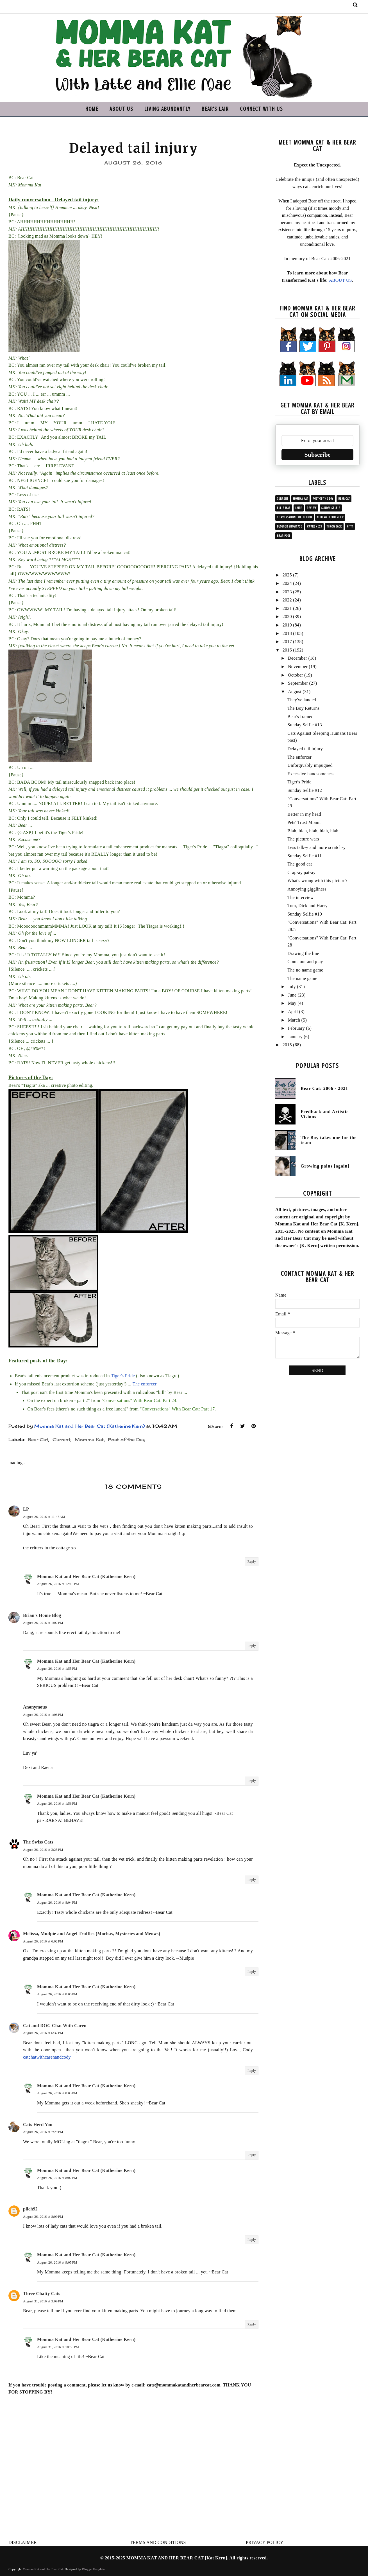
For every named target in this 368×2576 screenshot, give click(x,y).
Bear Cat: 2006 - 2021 (324, 1088)
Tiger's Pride (123, 1375)
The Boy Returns (303, 708)
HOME (91, 109)
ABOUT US (121, 109)
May (292, 1003)
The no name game (305, 970)
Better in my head (304, 814)
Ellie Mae (283, 508)
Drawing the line (303, 953)
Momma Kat (89, 1439)
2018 (287, 633)
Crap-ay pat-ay (301, 872)
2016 (287, 650)
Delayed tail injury (305, 748)
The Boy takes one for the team (328, 1140)
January (295, 1036)
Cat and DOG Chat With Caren (55, 2025)
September (298, 683)
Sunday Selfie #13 (304, 724)
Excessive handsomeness (310, 773)
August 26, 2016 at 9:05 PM (57, 2262)
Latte (298, 508)
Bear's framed (300, 716)
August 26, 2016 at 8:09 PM (43, 2217)
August (294, 691)
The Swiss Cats (38, 1842)
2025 (287, 575)
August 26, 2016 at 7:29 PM (43, 2132)
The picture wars (303, 839)
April (293, 1011)
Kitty (350, 526)
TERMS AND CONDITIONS (158, 2542)
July (292, 986)
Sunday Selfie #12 (304, 790)
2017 (287, 641)
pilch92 (30, 2209)
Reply (251, 1561)
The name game (302, 978)
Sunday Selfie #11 (304, 855)
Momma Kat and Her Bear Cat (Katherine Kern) (86, 1576)
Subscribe (318, 454)
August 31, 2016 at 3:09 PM (43, 2301)
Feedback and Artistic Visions (325, 1114)
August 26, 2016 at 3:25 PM (43, 1850)
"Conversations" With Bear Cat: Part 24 (138, 1400)
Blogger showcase (289, 526)
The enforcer (144, 1383)
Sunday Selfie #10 (304, 914)
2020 (287, 616)
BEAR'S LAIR (215, 109)
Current (62, 1439)
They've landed (301, 699)
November (298, 666)
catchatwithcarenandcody (47, 2057)
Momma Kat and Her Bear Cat (43, 2569)
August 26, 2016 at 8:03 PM (57, 2093)
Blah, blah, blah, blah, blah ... (315, 830)
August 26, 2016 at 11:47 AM (44, 1517)
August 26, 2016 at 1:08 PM (43, 1715)
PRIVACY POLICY (264, 2542)
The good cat (299, 864)
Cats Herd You (38, 2124)
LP (26, 1509)
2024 (287, 583)
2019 (287, 625)
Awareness (314, 526)
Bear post (283, 536)
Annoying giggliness (306, 889)
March (294, 1020)
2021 (287, 608)
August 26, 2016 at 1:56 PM (57, 1804)
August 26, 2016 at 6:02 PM (43, 1941)
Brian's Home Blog (42, 1615)
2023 (287, 591)
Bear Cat (38, 1439)
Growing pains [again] (325, 1166)
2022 (287, 600)
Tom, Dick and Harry (307, 905)
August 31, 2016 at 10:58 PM (58, 2347)
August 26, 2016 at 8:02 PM (57, 2178)
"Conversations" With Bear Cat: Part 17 (177, 1409)
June (292, 995)
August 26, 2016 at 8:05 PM (57, 1994)
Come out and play (305, 961)
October (295, 675)
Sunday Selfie (330, 508)
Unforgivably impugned (310, 765)
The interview (300, 897)
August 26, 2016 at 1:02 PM (43, 1623)
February (296, 1028)
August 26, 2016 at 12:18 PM (58, 1584)
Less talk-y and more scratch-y (316, 847)
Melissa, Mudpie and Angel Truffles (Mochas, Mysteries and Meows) (91, 1933)
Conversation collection (294, 517)
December (297, 658)
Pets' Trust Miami (304, 822)
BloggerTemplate (93, 2569)
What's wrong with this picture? (317, 880)
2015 (287, 1044)
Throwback (334, 526)
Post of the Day (127, 1439)
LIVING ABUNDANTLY (167, 109)
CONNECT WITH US (261, 109)
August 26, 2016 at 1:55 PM (57, 1669)
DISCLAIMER (22, 2542)
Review (312, 508)
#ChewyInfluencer (330, 517)
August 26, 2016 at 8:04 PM (57, 1903)
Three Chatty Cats (41, 2293)
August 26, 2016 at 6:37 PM (43, 2033)
